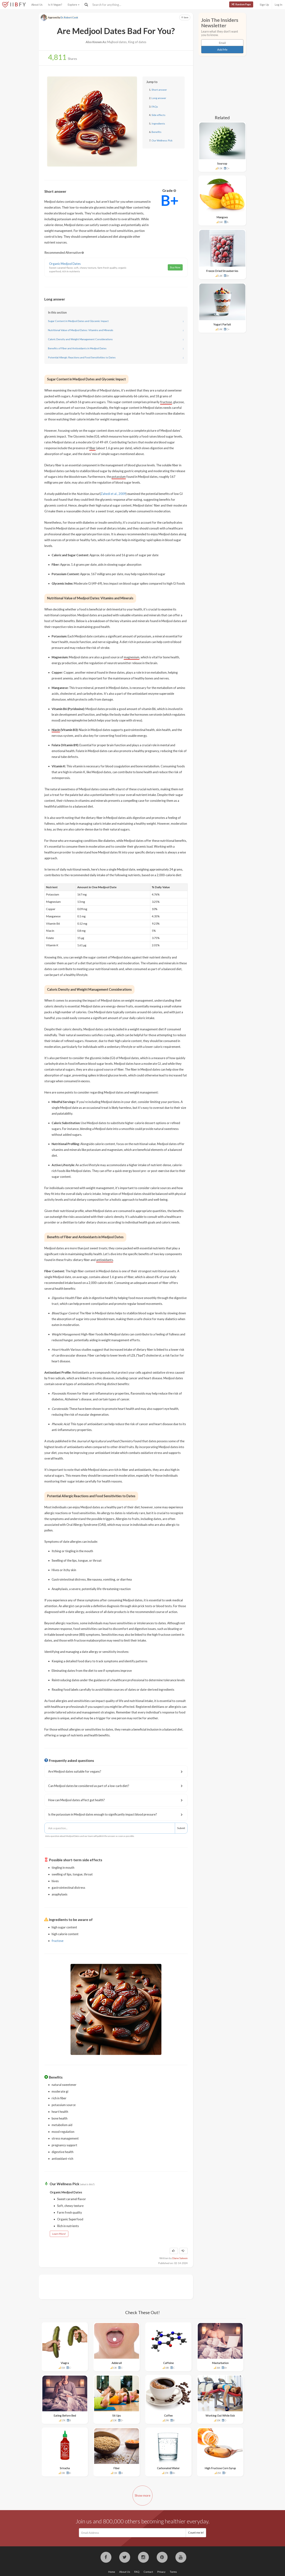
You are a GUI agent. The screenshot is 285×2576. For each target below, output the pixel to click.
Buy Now (175, 267)
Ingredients (158, 123)
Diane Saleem (180, 2258)
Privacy (161, 2571)
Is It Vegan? (55, 4)
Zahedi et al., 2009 (113, 494)
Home (111, 2571)
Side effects (158, 114)
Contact (148, 2571)
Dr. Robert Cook (69, 17)
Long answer (159, 98)
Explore (73, 4)
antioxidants (104, 1260)
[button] (116, 1771)
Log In (278, 4)
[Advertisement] (110, 2286)
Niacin (56, 730)
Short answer (159, 89)
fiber (92, 448)
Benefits (156, 131)
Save (184, 17)
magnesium (131, 657)
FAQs (155, 106)
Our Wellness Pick (162, 140)
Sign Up (264, 4)
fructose (166, 402)
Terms (173, 2571)
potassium (119, 477)
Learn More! (59, 2233)
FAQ (136, 2571)
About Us (37, 4)
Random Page (241, 4)
